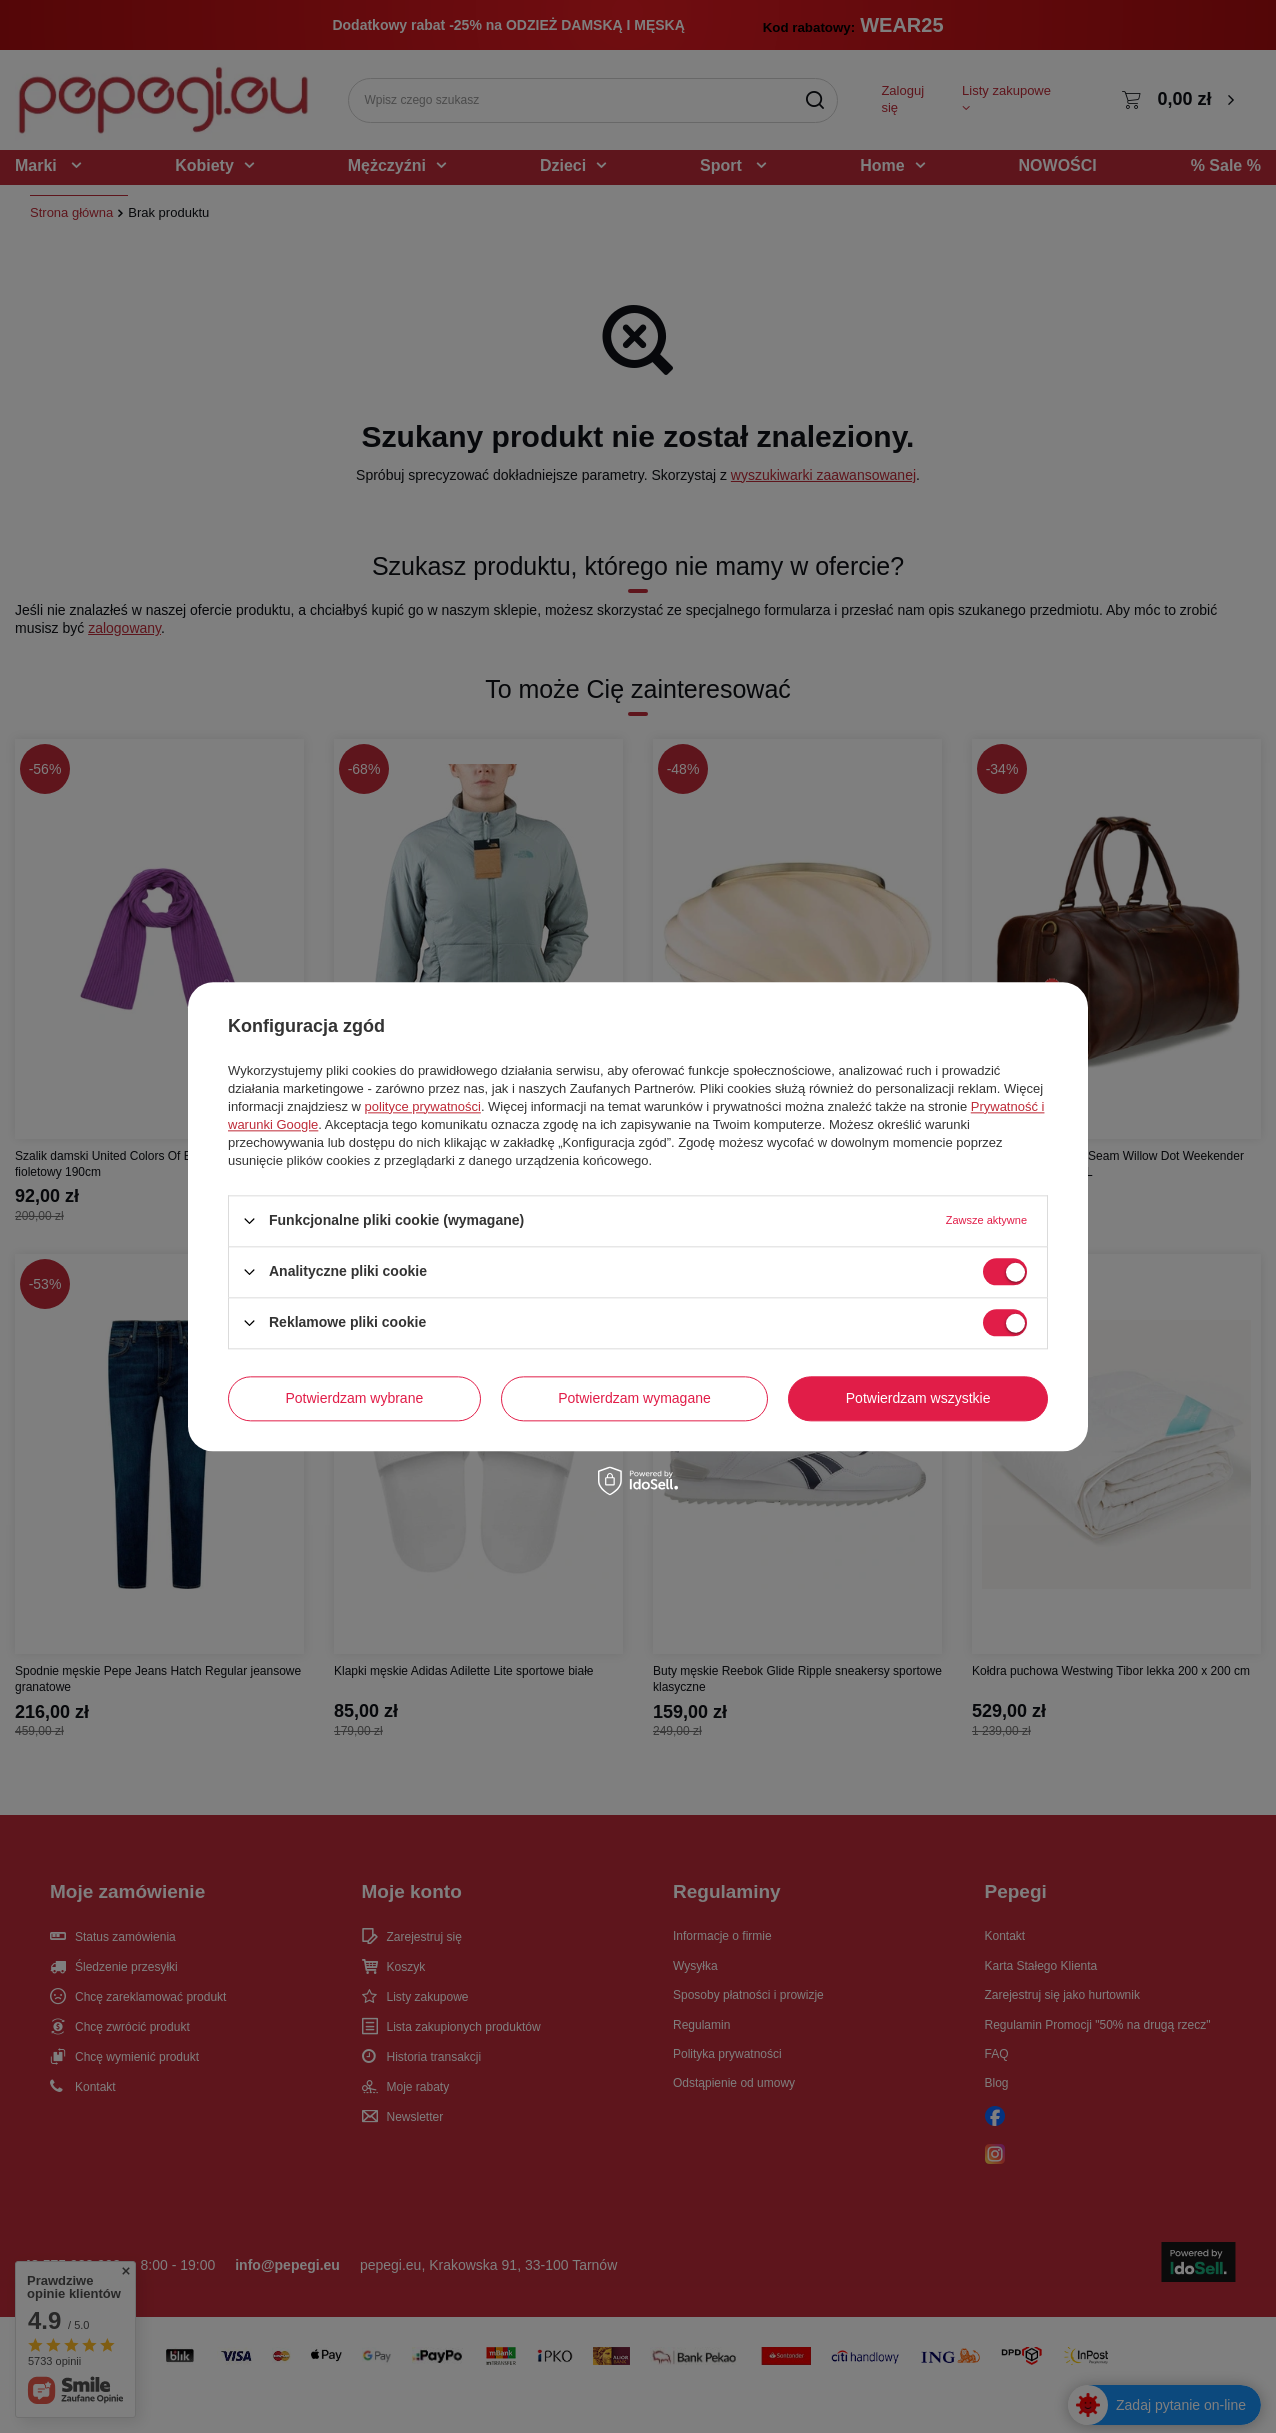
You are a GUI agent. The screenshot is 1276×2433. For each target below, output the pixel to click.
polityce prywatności (423, 1106)
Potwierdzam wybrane (355, 1398)
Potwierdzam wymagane (634, 1398)
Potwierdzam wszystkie (918, 1398)
